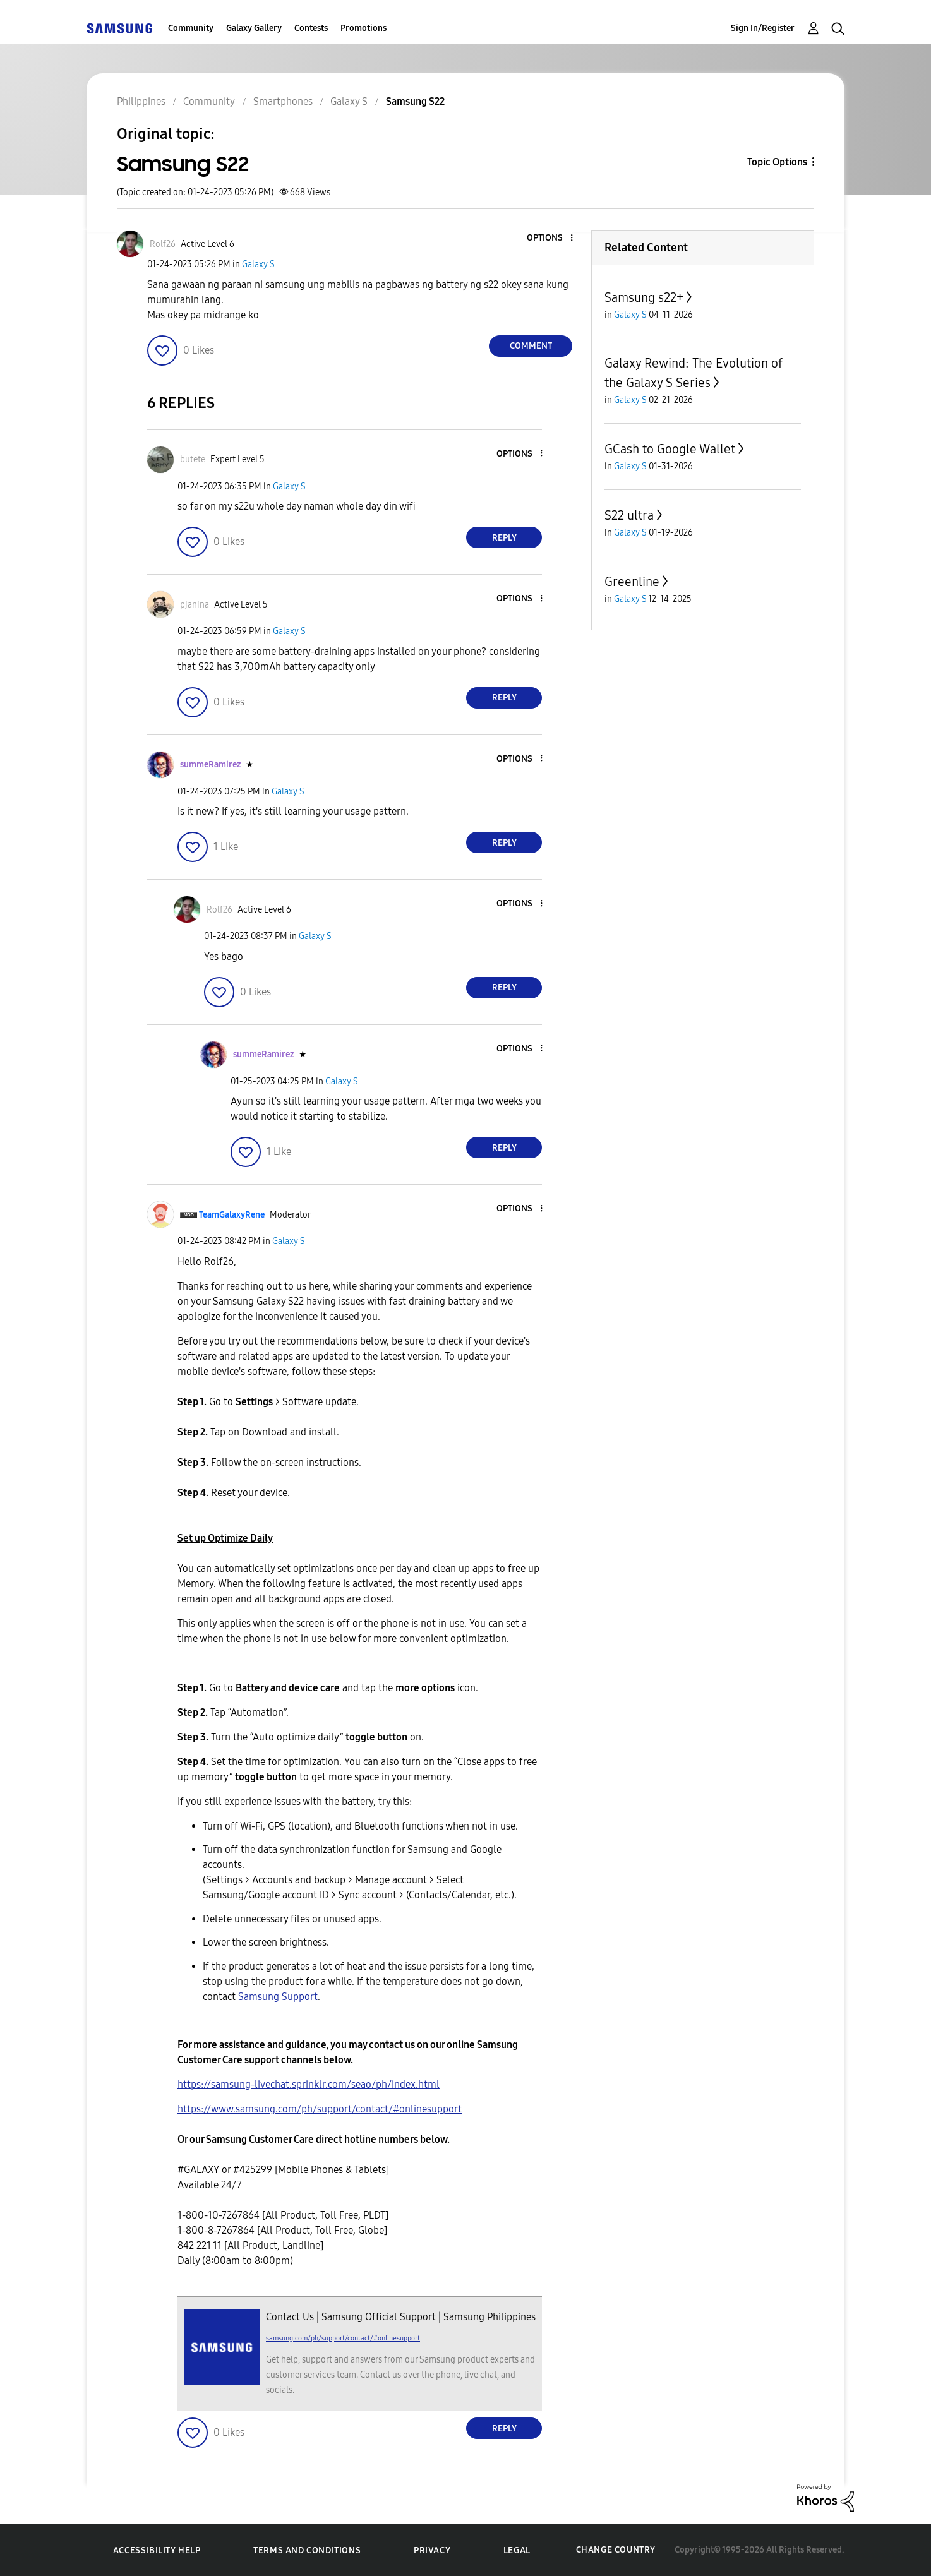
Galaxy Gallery (254, 28)
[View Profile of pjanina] (194, 604)
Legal (517, 2550)
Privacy (432, 2550)
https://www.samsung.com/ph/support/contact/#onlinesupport (319, 2109)
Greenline (631, 581)
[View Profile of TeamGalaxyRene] (232, 1214)
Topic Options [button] (777, 162)
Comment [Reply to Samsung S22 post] (531, 345)
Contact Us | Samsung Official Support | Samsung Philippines (401, 2317)
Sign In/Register (763, 28)
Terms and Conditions (307, 2550)
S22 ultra (629, 515)
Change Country (616, 2549)
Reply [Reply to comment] (504, 537)
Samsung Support (278, 1997)
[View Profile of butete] (192, 459)
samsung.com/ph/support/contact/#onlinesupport (343, 2338)
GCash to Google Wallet (669, 449)
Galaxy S (258, 264)
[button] (551, 238)
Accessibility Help (157, 2550)
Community (190, 28)
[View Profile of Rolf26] (163, 244)
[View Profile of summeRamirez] (210, 764)
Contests (311, 28)
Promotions (363, 28)
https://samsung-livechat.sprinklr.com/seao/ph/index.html (308, 2084)
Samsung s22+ (643, 297)
